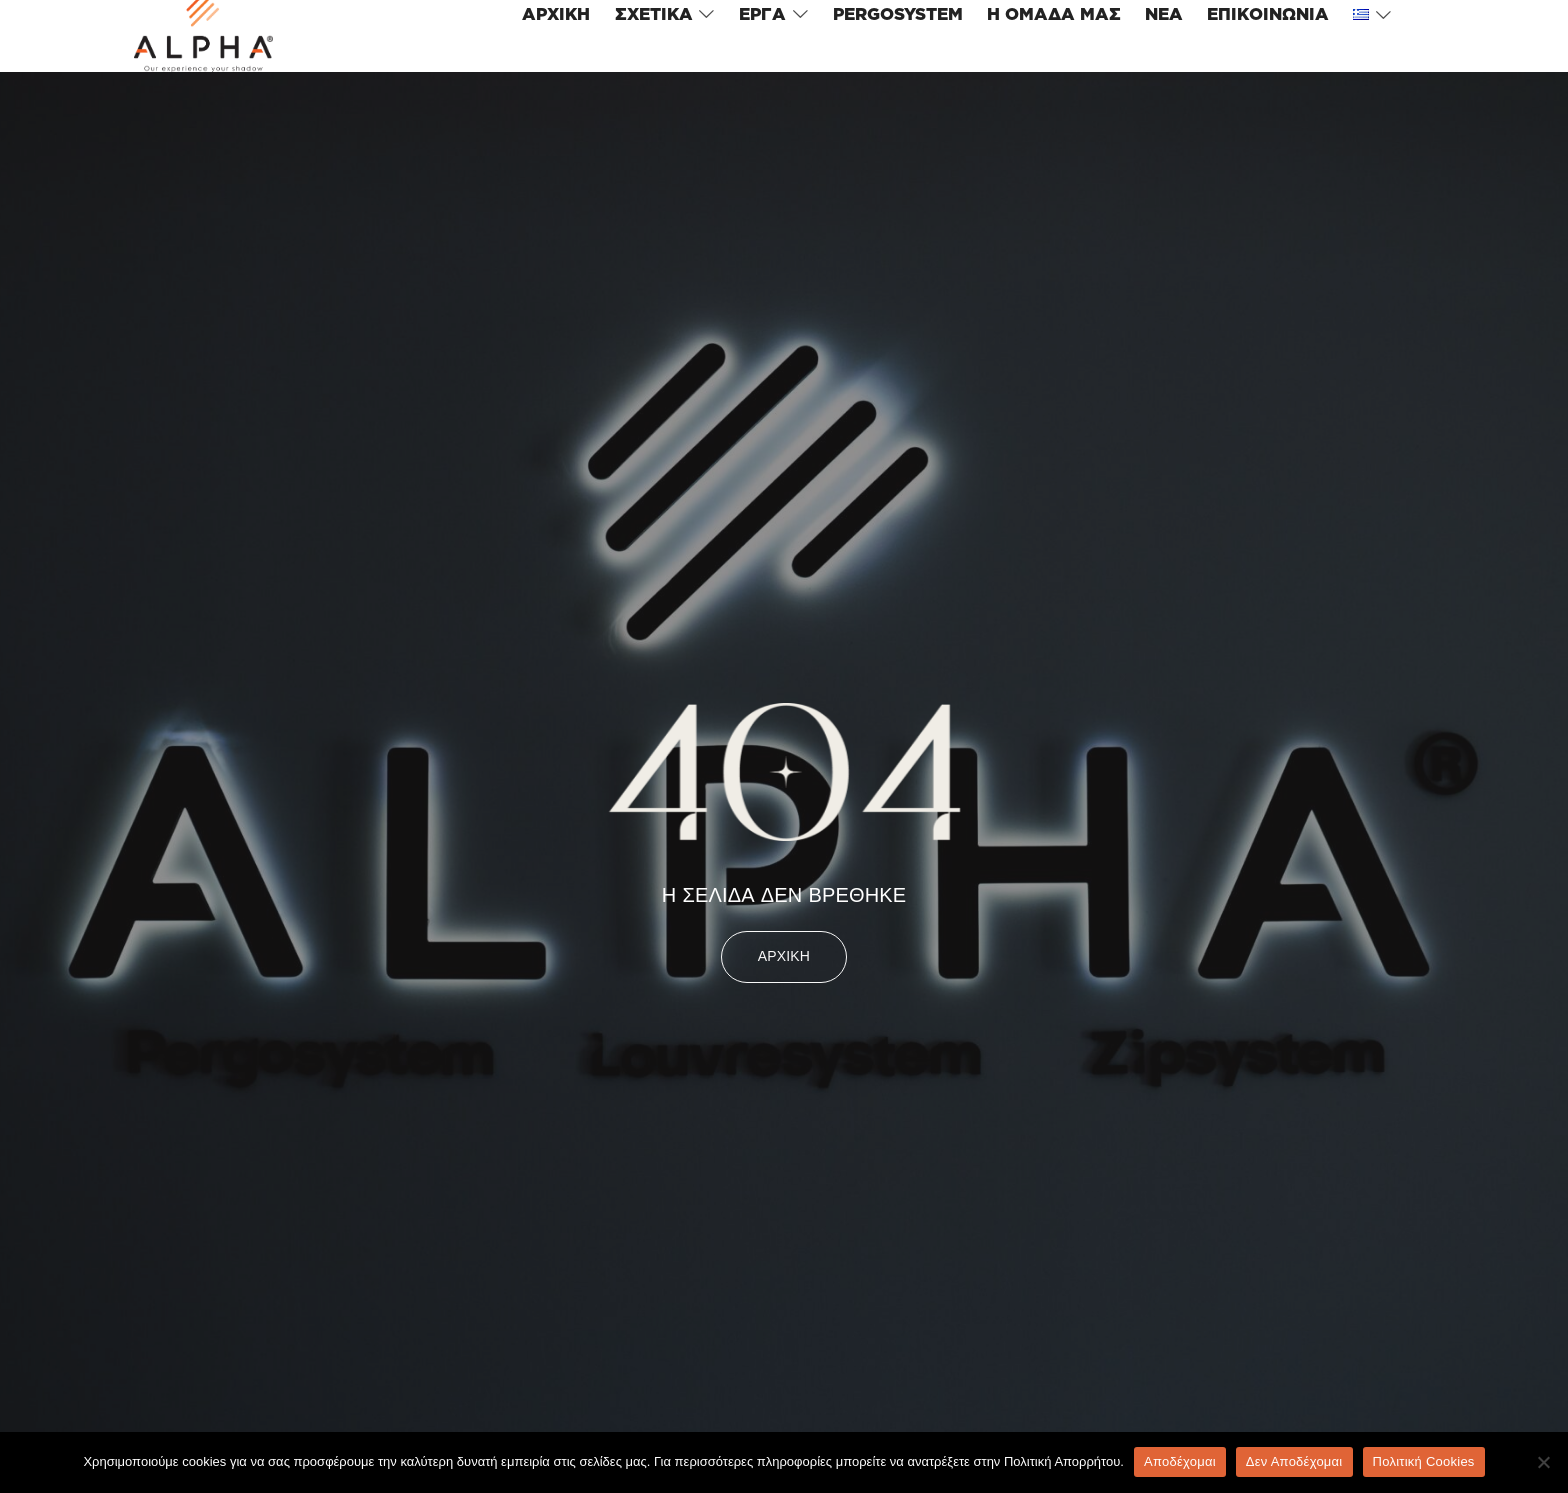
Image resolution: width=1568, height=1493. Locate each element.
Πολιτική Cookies (1424, 1461)
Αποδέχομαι (1180, 1461)
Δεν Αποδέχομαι (1294, 1461)
